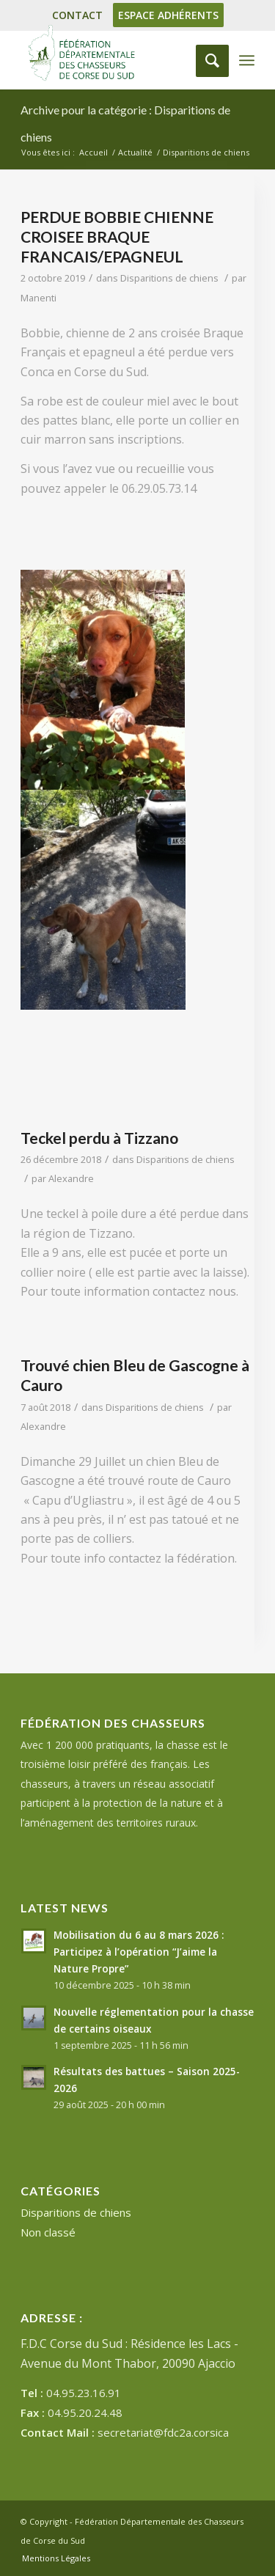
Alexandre (71, 1178)
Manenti (38, 297)
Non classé (48, 2232)
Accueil (93, 152)
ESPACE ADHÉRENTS (168, 15)
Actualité (135, 152)
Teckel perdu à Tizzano (99, 1138)
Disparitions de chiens (169, 278)
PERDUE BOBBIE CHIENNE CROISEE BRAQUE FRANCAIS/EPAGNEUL (117, 237)
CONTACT (77, 15)
